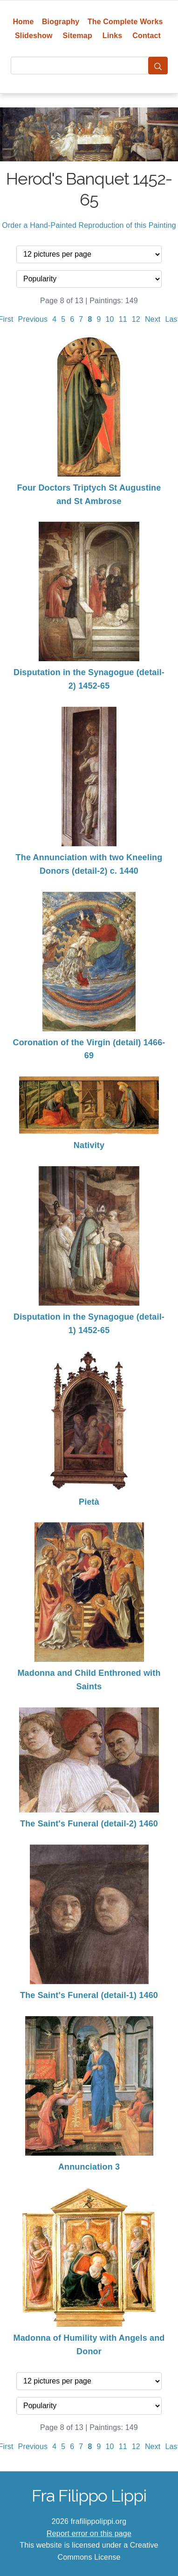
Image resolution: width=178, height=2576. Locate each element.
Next (153, 319)
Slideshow (34, 36)
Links (113, 36)
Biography (61, 22)
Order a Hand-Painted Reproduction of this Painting (89, 225)
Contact (146, 36)
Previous (33, 319)
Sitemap (77, 36)
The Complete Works (125, 22)
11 (123, 319)
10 (110, 319)
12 (136, 319)
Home (23, 22)
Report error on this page (89, 2533)
